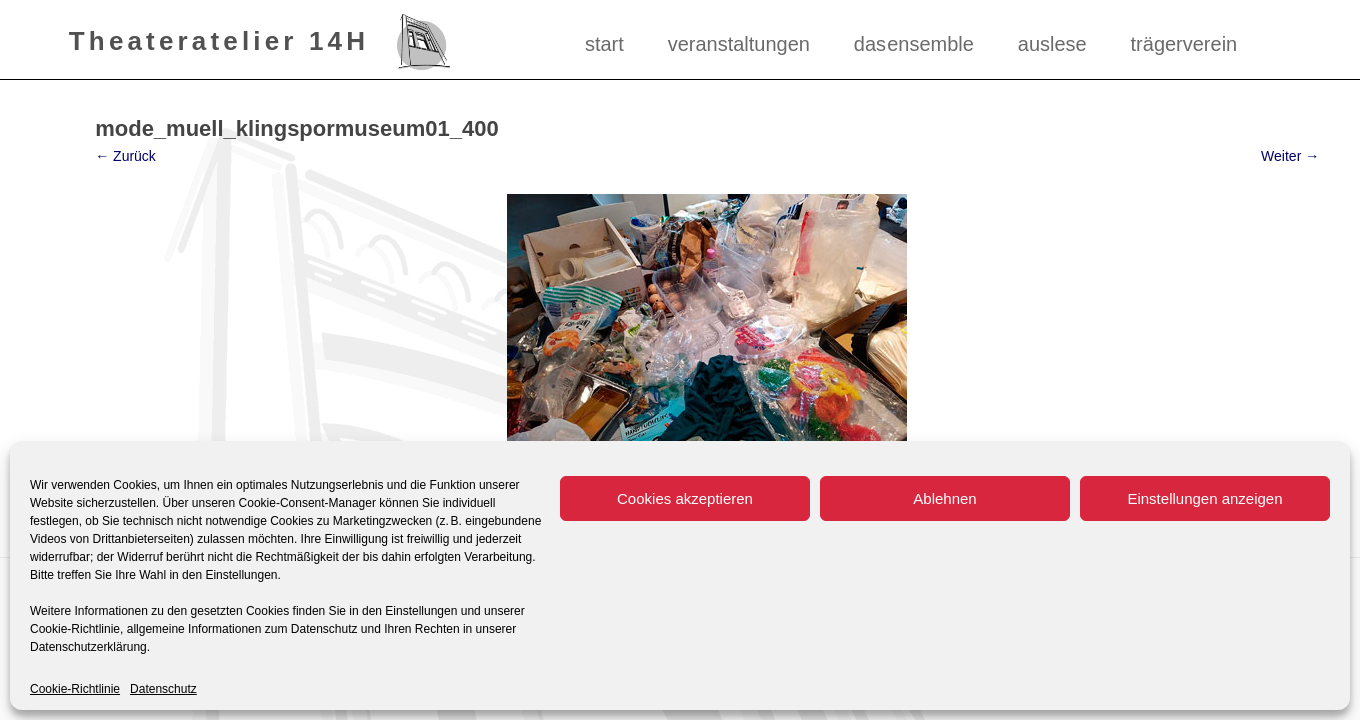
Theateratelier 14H (219, 40)
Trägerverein (1184, 44)
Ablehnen (944, 498)
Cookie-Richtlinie (75, 689)
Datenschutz (163, 689)
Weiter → (1290, 156)
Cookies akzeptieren (685, 498)
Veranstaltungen (739, 44)
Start (604, 44)
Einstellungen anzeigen (1204, 498)
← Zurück (125, 156)
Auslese (1052, 44)
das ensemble (914, 44)
